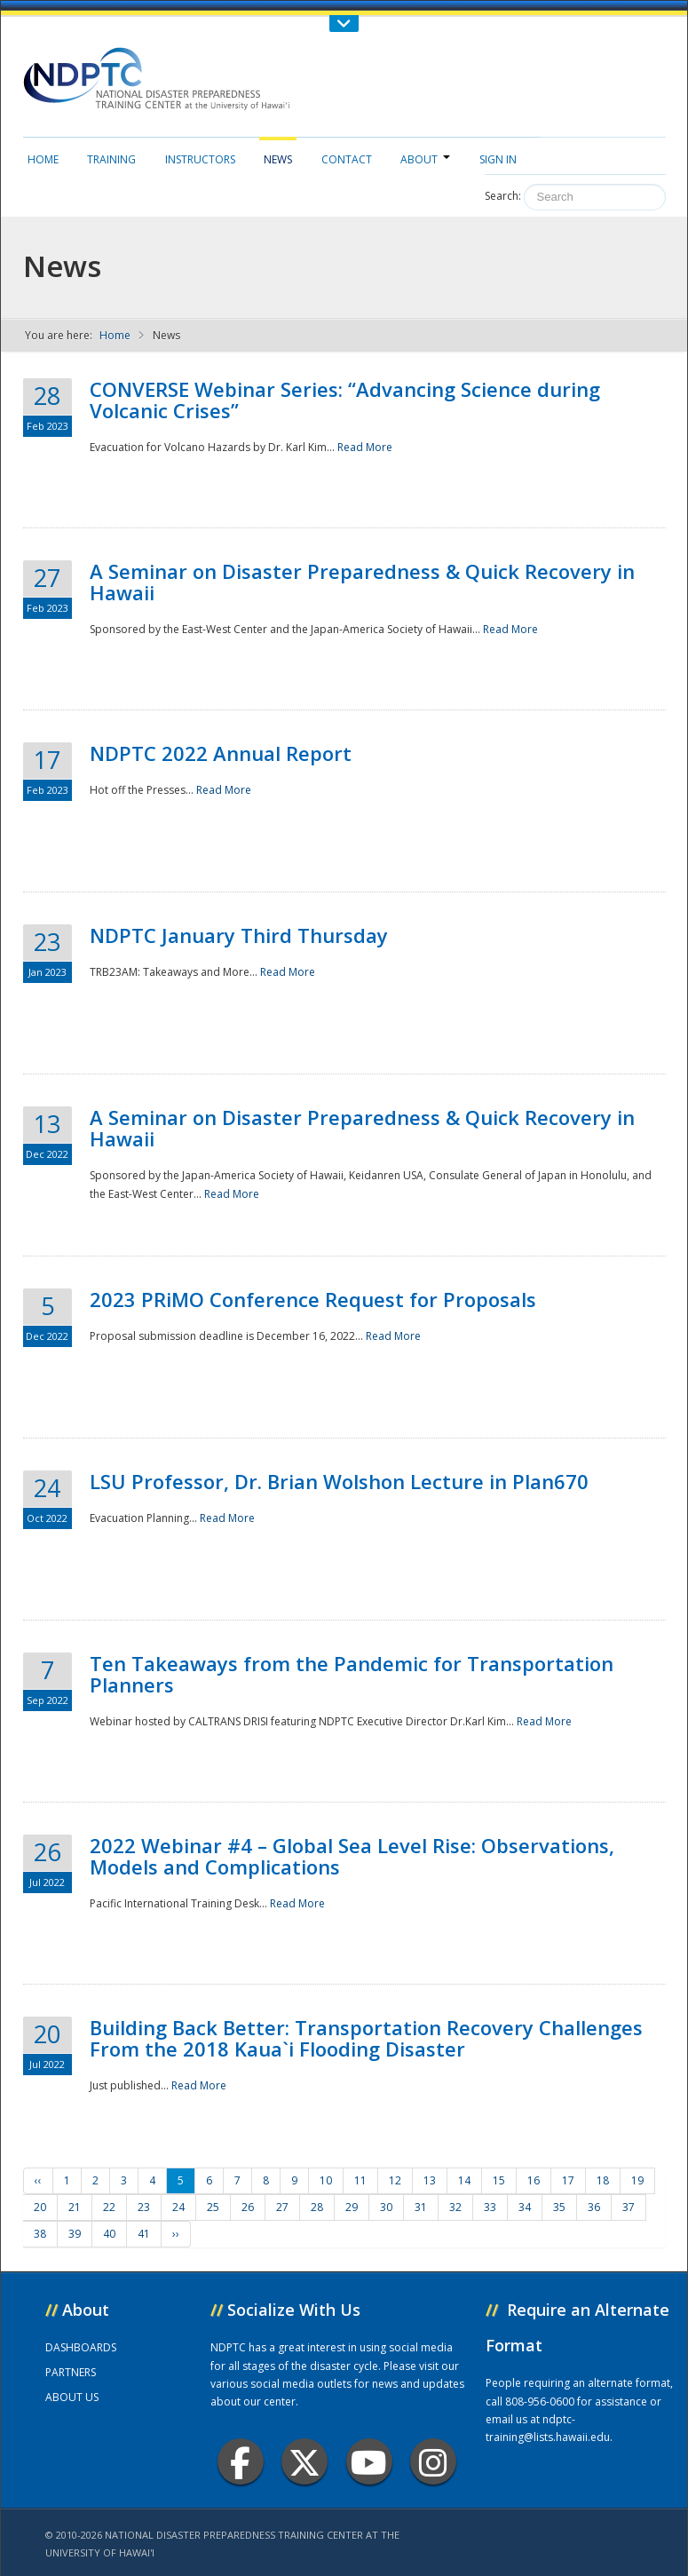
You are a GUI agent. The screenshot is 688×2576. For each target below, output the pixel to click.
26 (247, 2207)
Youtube (369, 2462)
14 (464, 2180)
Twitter (304, 2462)
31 (421, 2207)
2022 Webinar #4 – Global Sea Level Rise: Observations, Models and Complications (352, 1856)
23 (144, 2207)
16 (533, 2180)
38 (40, 2233)
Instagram (433, 2462)
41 (144, 2233)
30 (386, 2207)
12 (395, 2180)
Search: (503, 195)
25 (213, 2207)
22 (109, 2207)
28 (317, 2207)
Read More (364, 447)
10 (326, 2180)
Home (43, 159)
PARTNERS (70, 2372)
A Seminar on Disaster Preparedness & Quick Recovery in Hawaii (362, 582)
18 (603, 2180)
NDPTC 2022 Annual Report (221, 753)
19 (637, 2180)
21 (74, 2207)
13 (429, 2180)
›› (175, 2233)
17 (568, 2180)
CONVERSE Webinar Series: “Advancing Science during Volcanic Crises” (345, 400)
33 (490, 2207)
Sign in (498, 159)
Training (111, 159)
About (425, 159)
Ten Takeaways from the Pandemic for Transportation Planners (351, 1674)
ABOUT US (72, 2397)
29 (351, 2207)
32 (455, 2207)
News (278, 159)
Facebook (240, 2462)
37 (628, 2207)
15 (499, 2180)
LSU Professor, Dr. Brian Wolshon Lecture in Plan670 (339, 1481)
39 (74, 2233)
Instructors (200, 159)
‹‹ (38, 2180)
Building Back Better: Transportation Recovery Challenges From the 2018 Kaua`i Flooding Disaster (366, 2038)
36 (594, 2207)
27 (282, 2207)
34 (524, 2207)
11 (360, 2180)
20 (40, 2207)
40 (109, 2233)
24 (178, 2207)
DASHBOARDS (80, 2347)
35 (559, 2207)
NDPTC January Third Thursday (239, 935)
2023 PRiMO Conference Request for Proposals (313, 1299)
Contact (346, 159)
